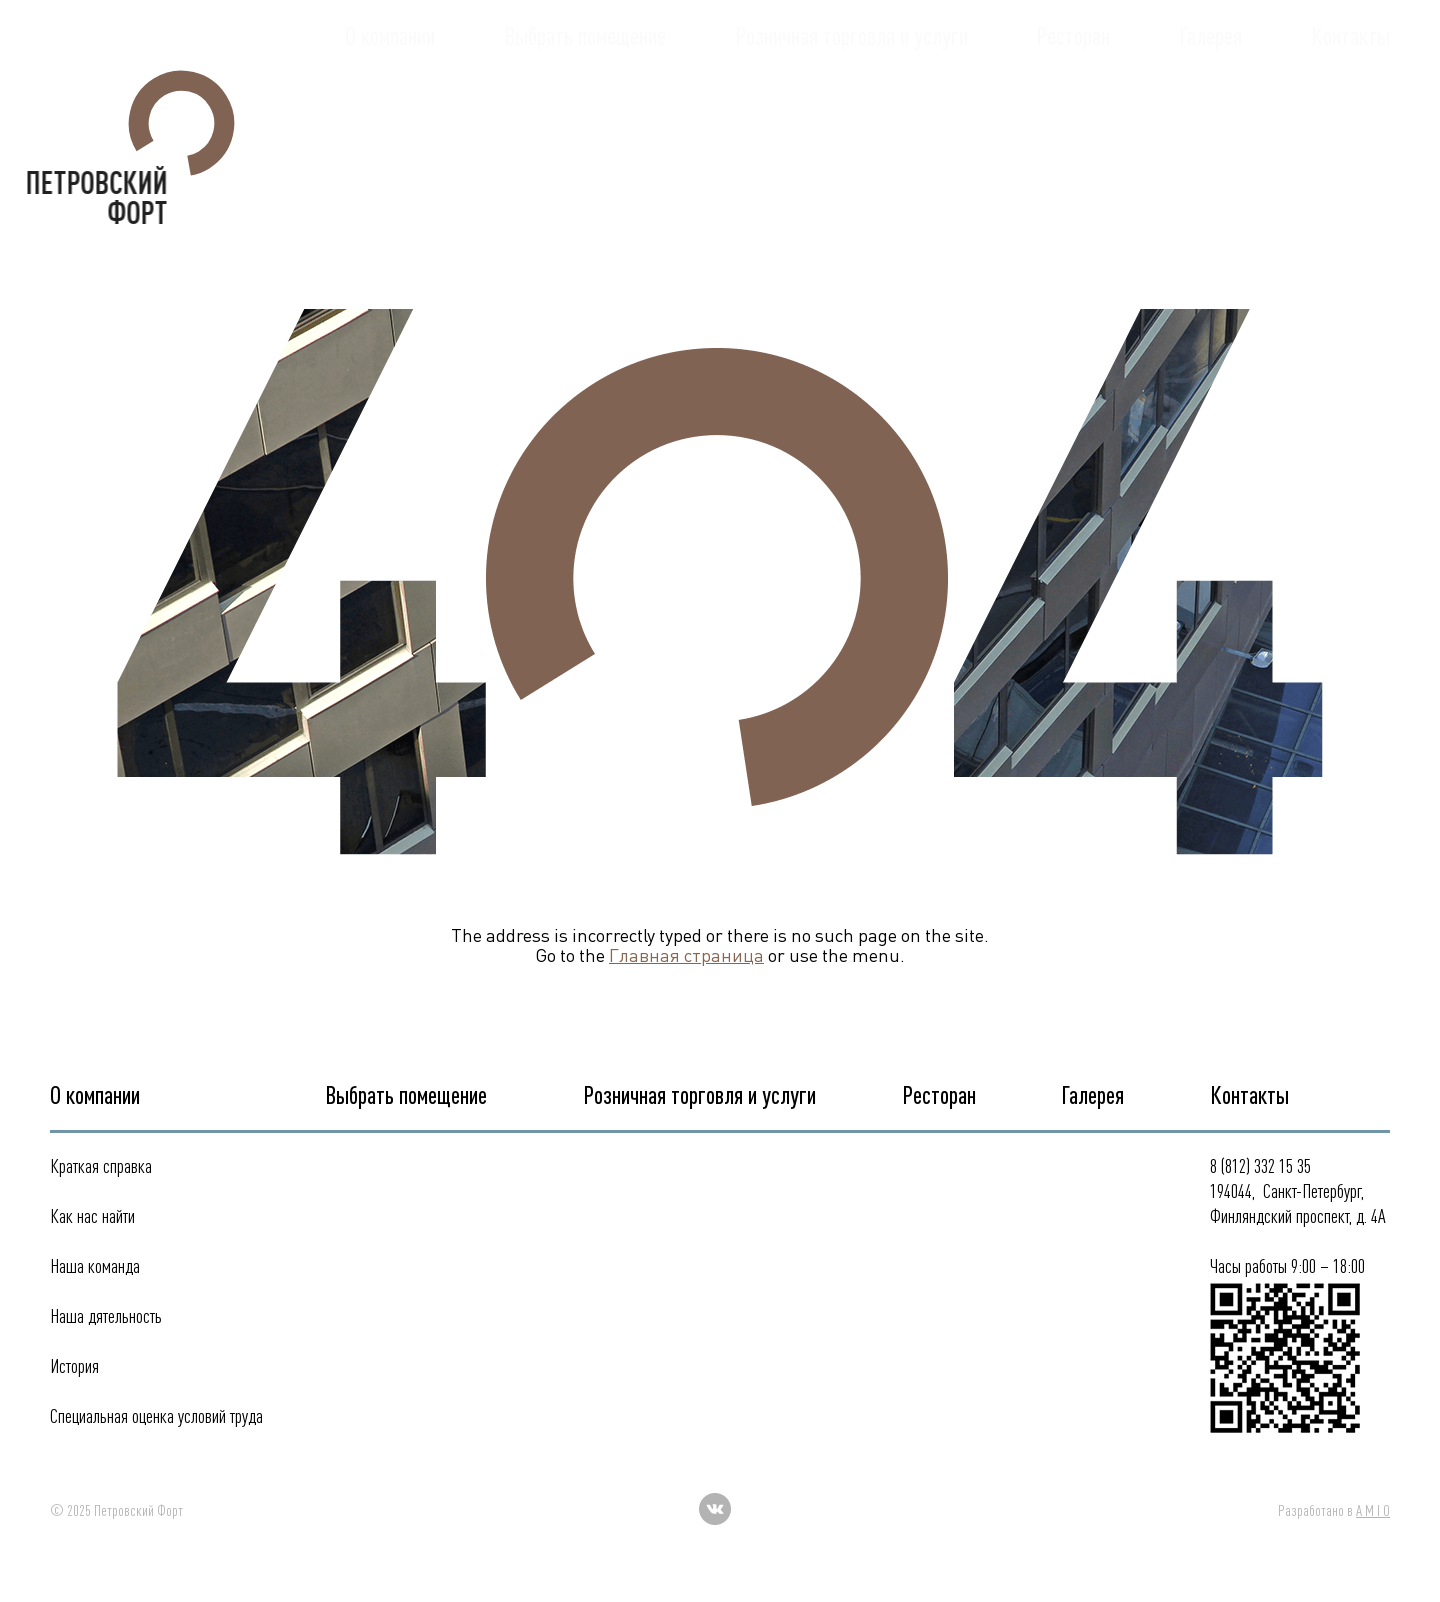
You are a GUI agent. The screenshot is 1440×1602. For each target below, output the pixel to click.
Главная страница (686, 955)
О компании (390, 112)
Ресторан (1073, 112)
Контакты (1350, 112)
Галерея (1210, 112)
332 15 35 (1341, 49)
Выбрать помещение (585, 112)
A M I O (1373, 1510)
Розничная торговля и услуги (851, 112)
